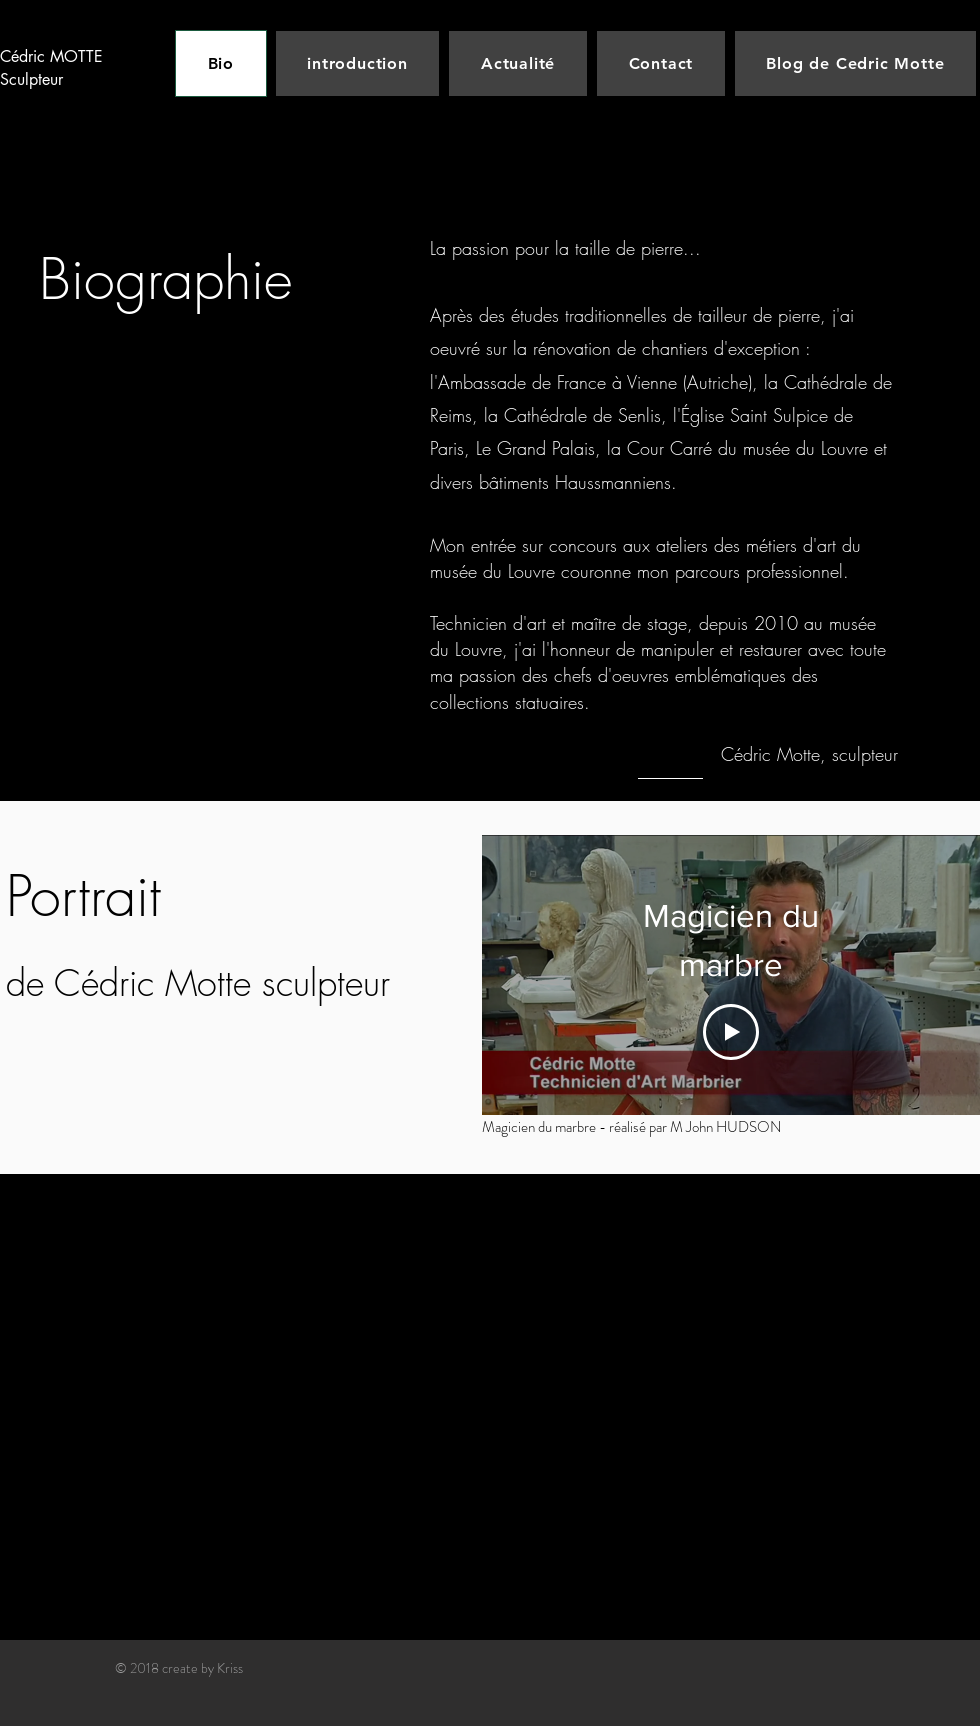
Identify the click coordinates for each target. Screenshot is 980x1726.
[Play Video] (731, 1032)
